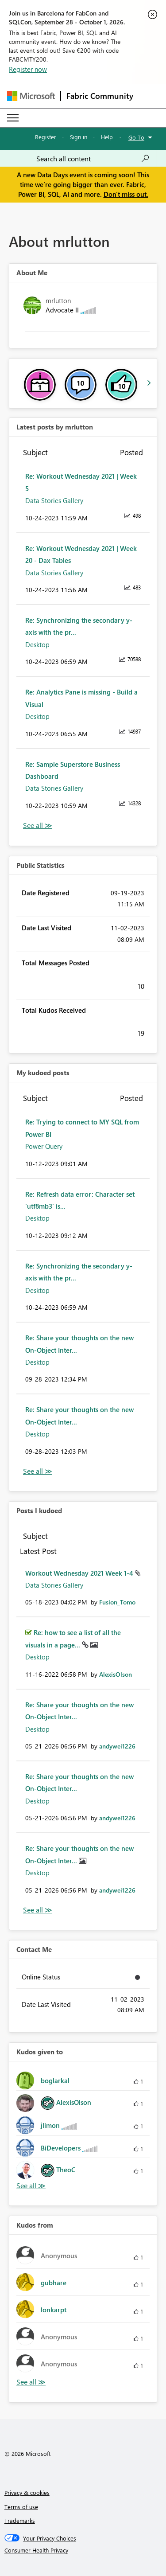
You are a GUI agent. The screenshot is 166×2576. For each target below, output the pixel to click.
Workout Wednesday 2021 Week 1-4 (80, 1573)
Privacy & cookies (27, 2492)
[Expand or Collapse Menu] (13, 118)
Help (107, 137)
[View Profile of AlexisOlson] (115, 1674)
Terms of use (21, 2506)
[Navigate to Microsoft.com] (31, 96)
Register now (28, 69)
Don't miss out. (126, 194)
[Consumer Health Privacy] (83, 2550)
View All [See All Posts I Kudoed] (37, 1910)
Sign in (78, 137)
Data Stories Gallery (54, 500)
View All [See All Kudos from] (31, 2382)
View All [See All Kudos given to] (31, 2186)
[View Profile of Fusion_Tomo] (117, 1602)
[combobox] (93, 158)
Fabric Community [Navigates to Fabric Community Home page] (99, 95)
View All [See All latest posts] (37, 825)
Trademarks (19, 2520)
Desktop (37, 644)
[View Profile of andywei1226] (117, 1746)
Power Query (43, 1146)
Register (45, 137)
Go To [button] (136, 137)
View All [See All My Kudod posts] (37, 1471)
